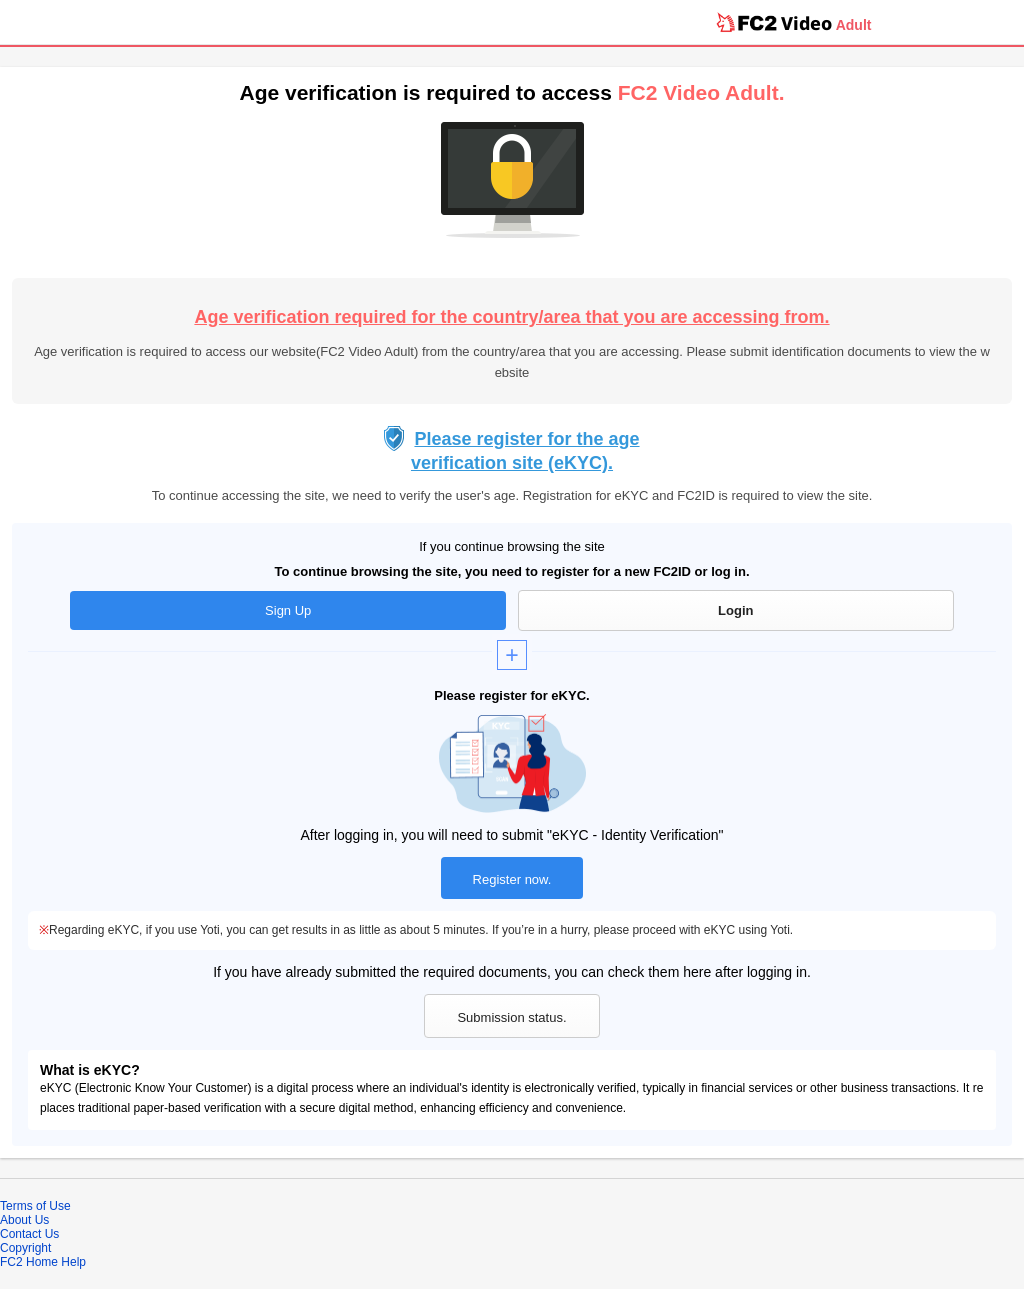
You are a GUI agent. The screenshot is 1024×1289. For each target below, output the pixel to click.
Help (73, 1262)
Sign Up (288, 610)
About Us (24, 1220)
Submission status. (511, 1017)
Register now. (512, 879)
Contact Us (29, 1234)
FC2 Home (29, 1262)
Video (806, 23)
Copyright (25, 1248)
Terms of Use (35, 1206)
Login (735, 610)
